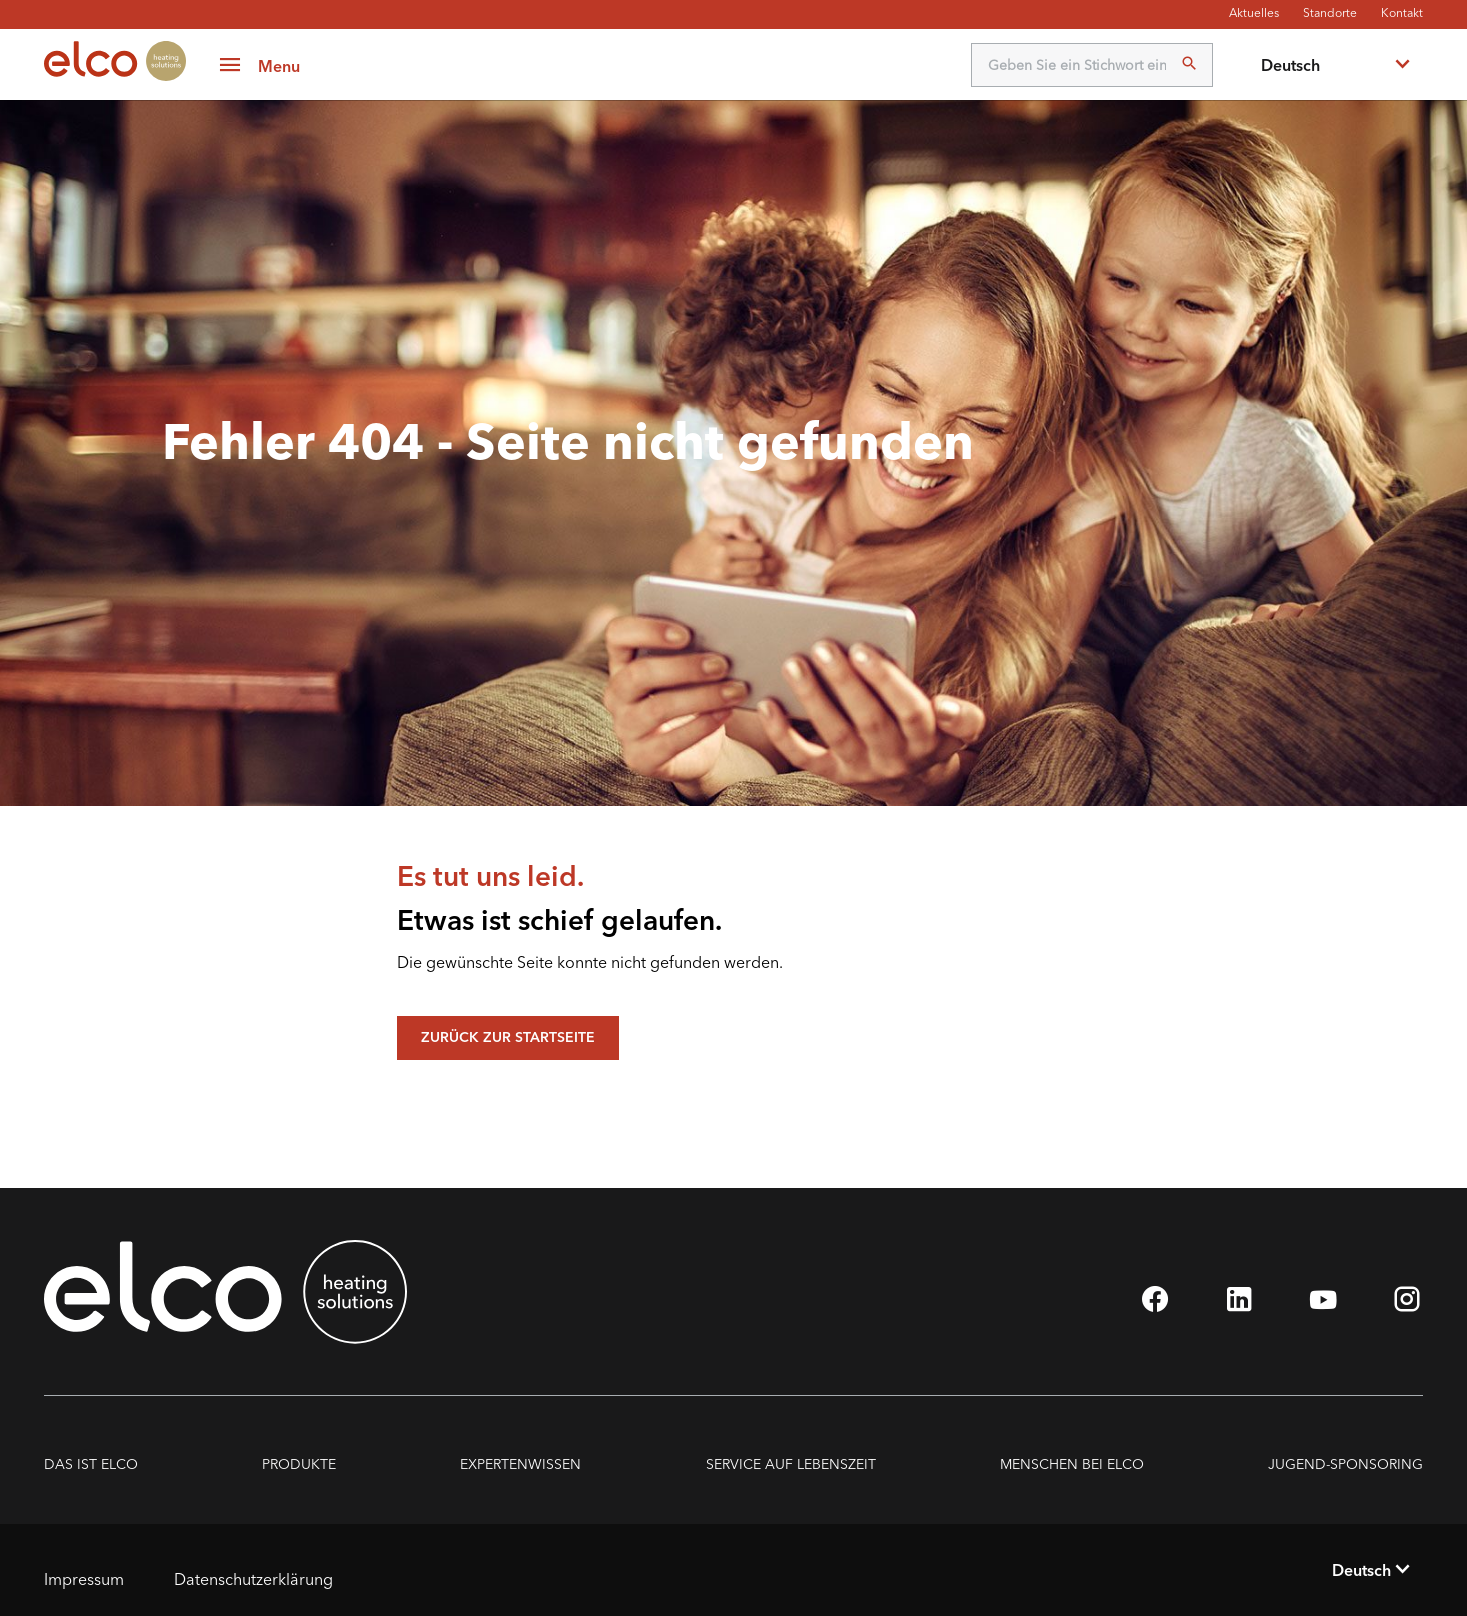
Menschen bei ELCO (1072, 1464)
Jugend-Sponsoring (1345, 1464)
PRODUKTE (299, 1464)
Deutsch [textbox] (1290, 65)
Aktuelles (1254, 12)
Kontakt (1402, 12)
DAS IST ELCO (91, 1464)
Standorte (1330, 12)
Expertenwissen (520, 1464)
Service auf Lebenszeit (791, 1464)
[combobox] (1334, 65)
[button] (259, 65)
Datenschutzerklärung (253, 1579)
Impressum (84, 1579)
